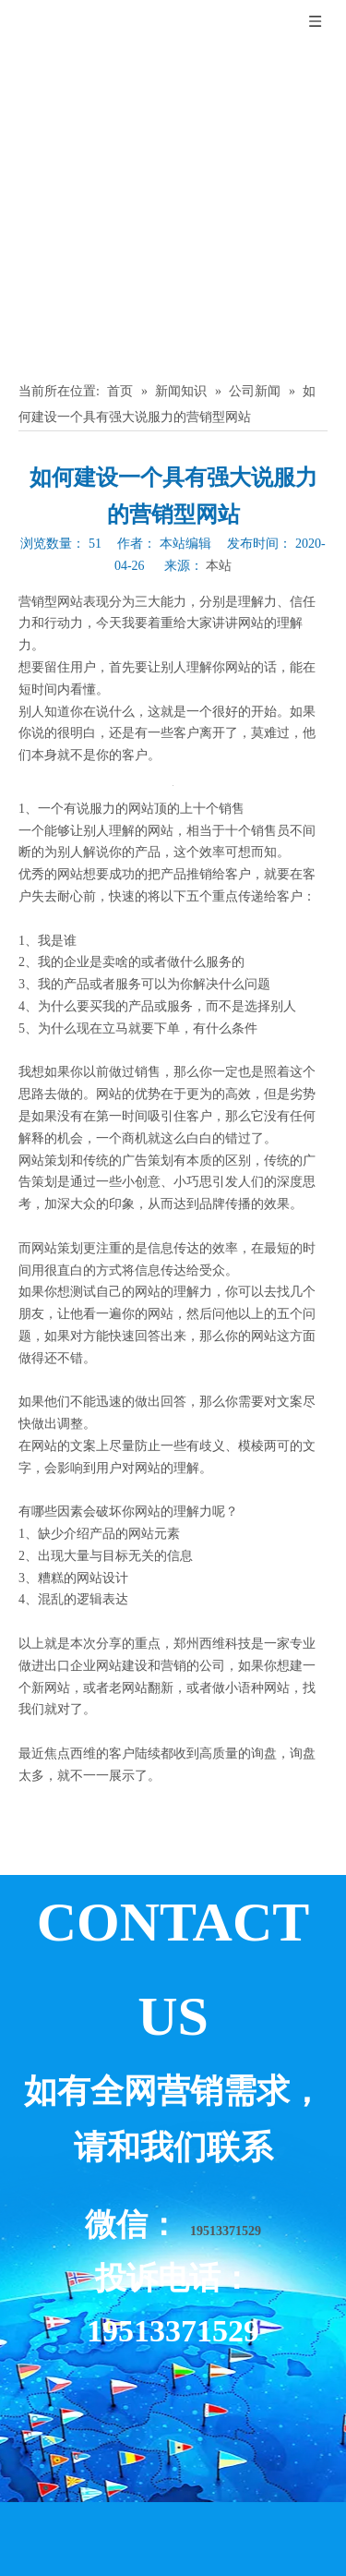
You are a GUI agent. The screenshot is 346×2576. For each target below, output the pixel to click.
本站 (219, 566)
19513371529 (225, 2231)
